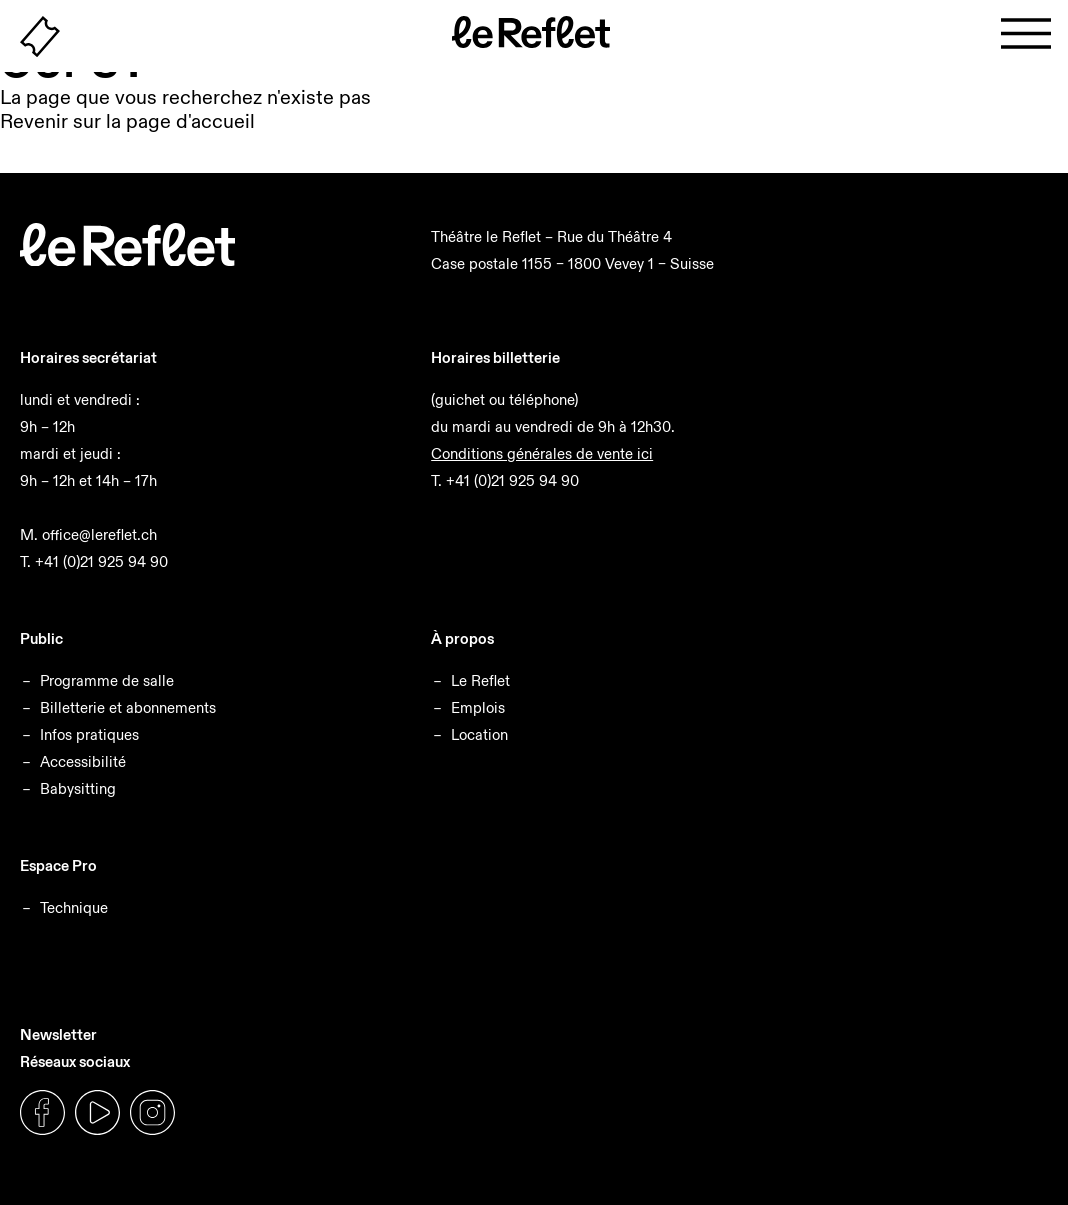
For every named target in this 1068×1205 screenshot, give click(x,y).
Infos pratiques (89, 734)
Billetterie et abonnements (128, 707)
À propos (462, 638)
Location (479, 734)
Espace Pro (58, 865)
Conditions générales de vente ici (542, 453)
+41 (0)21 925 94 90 (101, 561)
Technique (74, 907)
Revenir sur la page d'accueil (127, 121)
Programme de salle (107, 680)
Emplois (478, 707)
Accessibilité (83, 761)
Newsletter (58, 1034)
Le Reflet (480, 680)
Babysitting (78, 788)
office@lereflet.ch (99, 534)
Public (41, 638)
